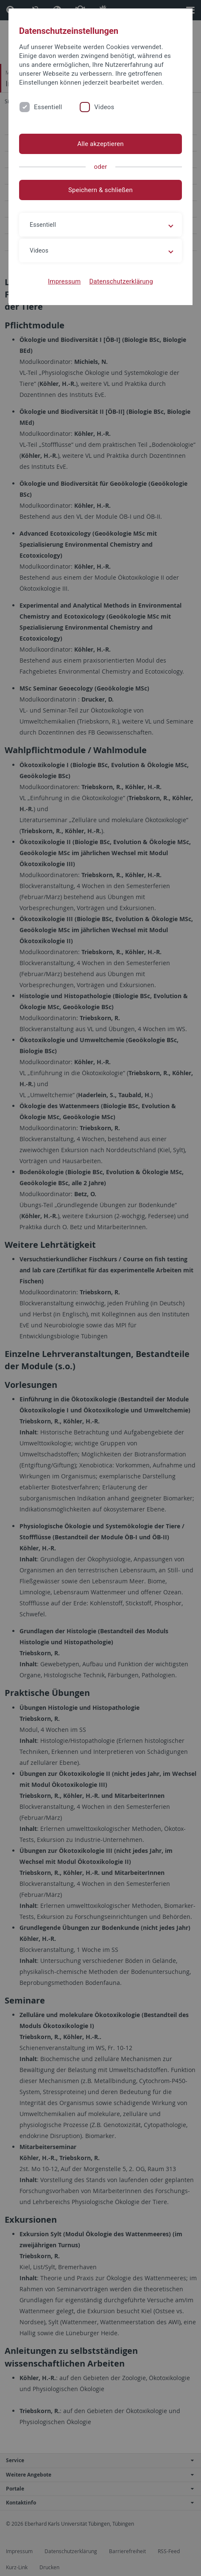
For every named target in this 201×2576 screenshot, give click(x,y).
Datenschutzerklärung (121, 281)
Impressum (64, 281)
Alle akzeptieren (100, 144)
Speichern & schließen (100, 190)
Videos (104, 107)
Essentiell (48, 107)
